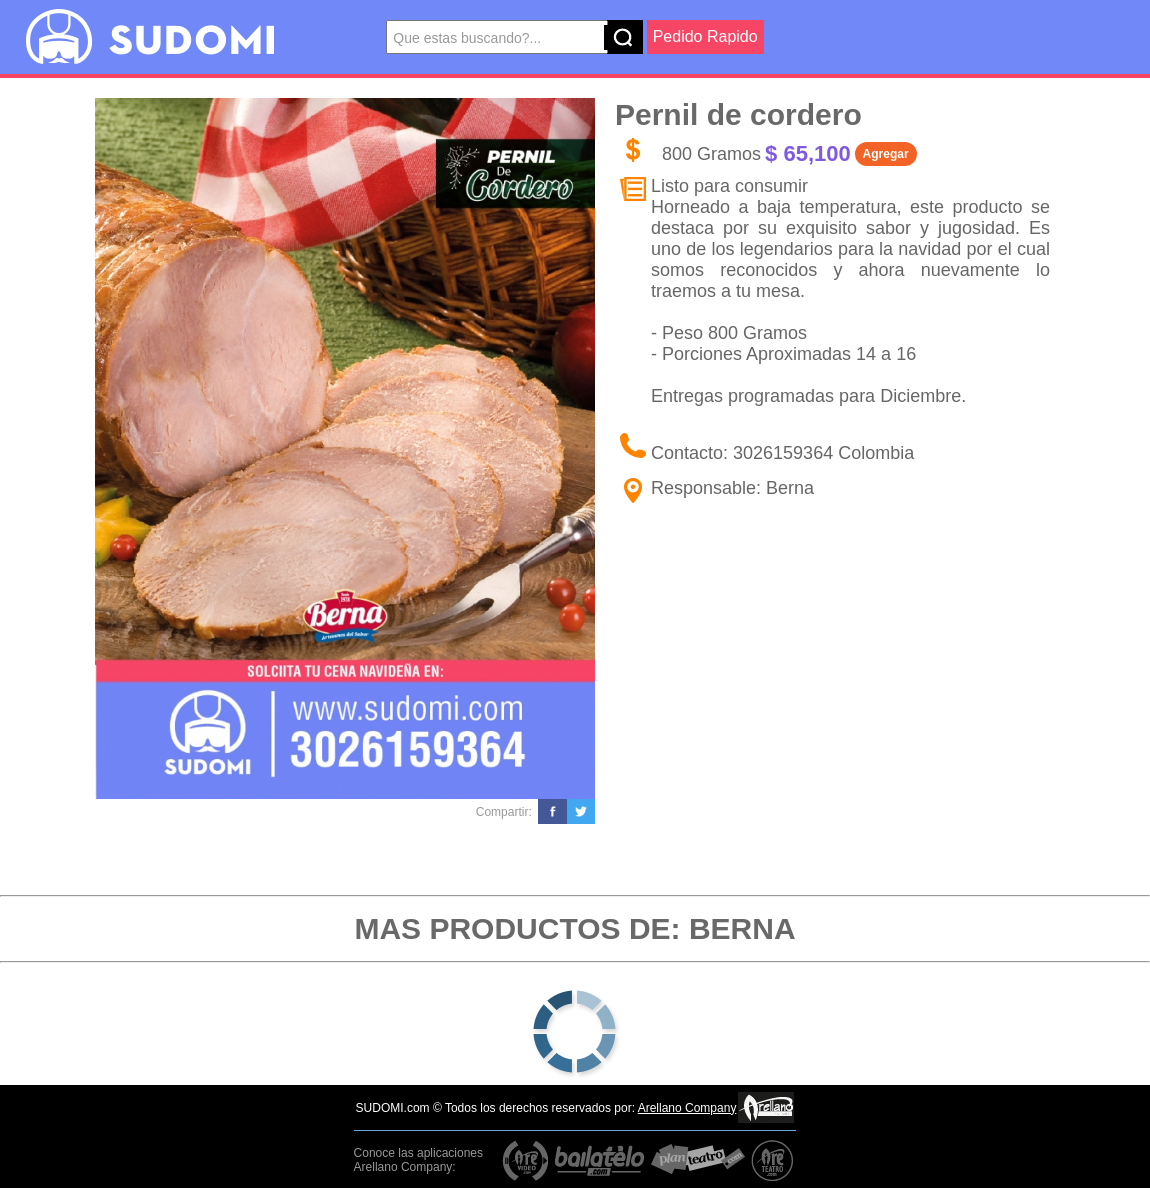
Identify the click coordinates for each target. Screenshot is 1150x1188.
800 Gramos (711, 154)
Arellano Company (687, 1108)
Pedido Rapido (705, 36)
